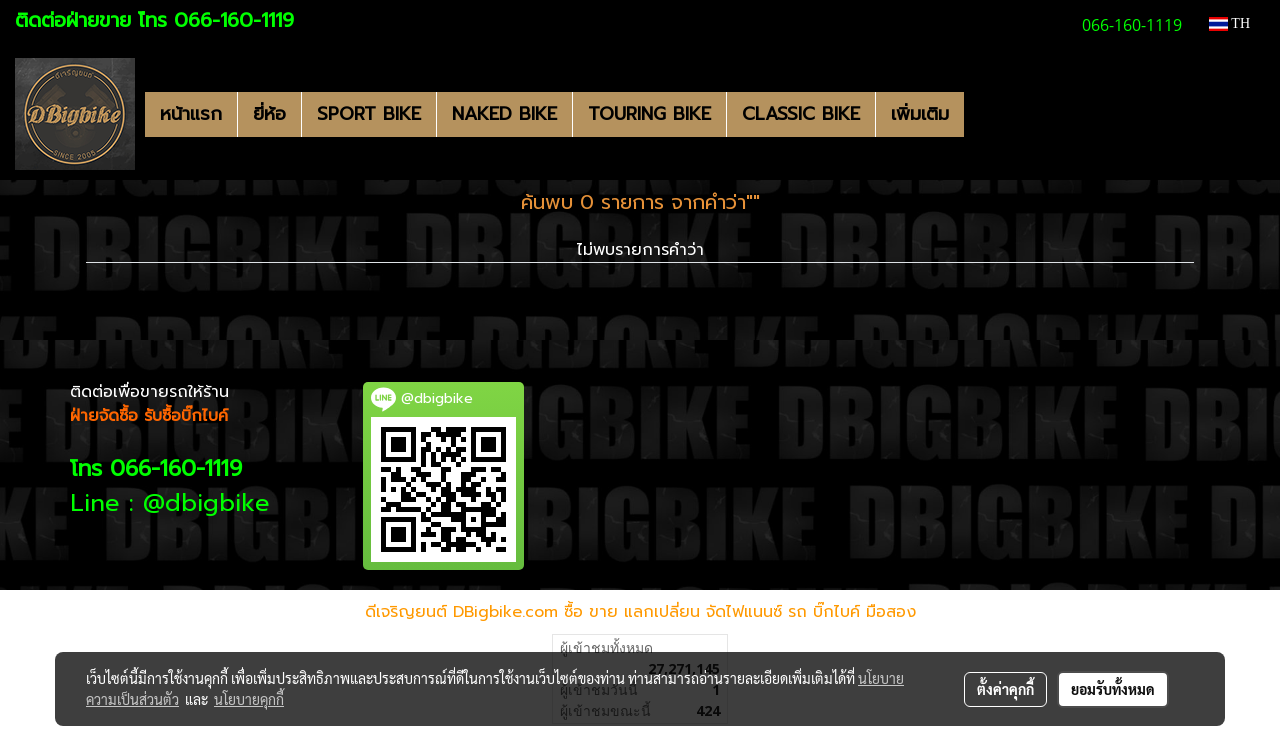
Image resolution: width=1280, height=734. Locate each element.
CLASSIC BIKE (801, 114)
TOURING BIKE (649, 114)
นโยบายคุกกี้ (249, 699)
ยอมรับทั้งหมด (1113, 689)
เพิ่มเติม (920, 114)
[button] (982, 114)
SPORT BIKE (369, 114)
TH (1229, 23)
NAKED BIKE (504, 114)
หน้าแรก (191, 114)
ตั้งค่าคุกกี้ (1005, 689)
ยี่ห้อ (269, 114)
